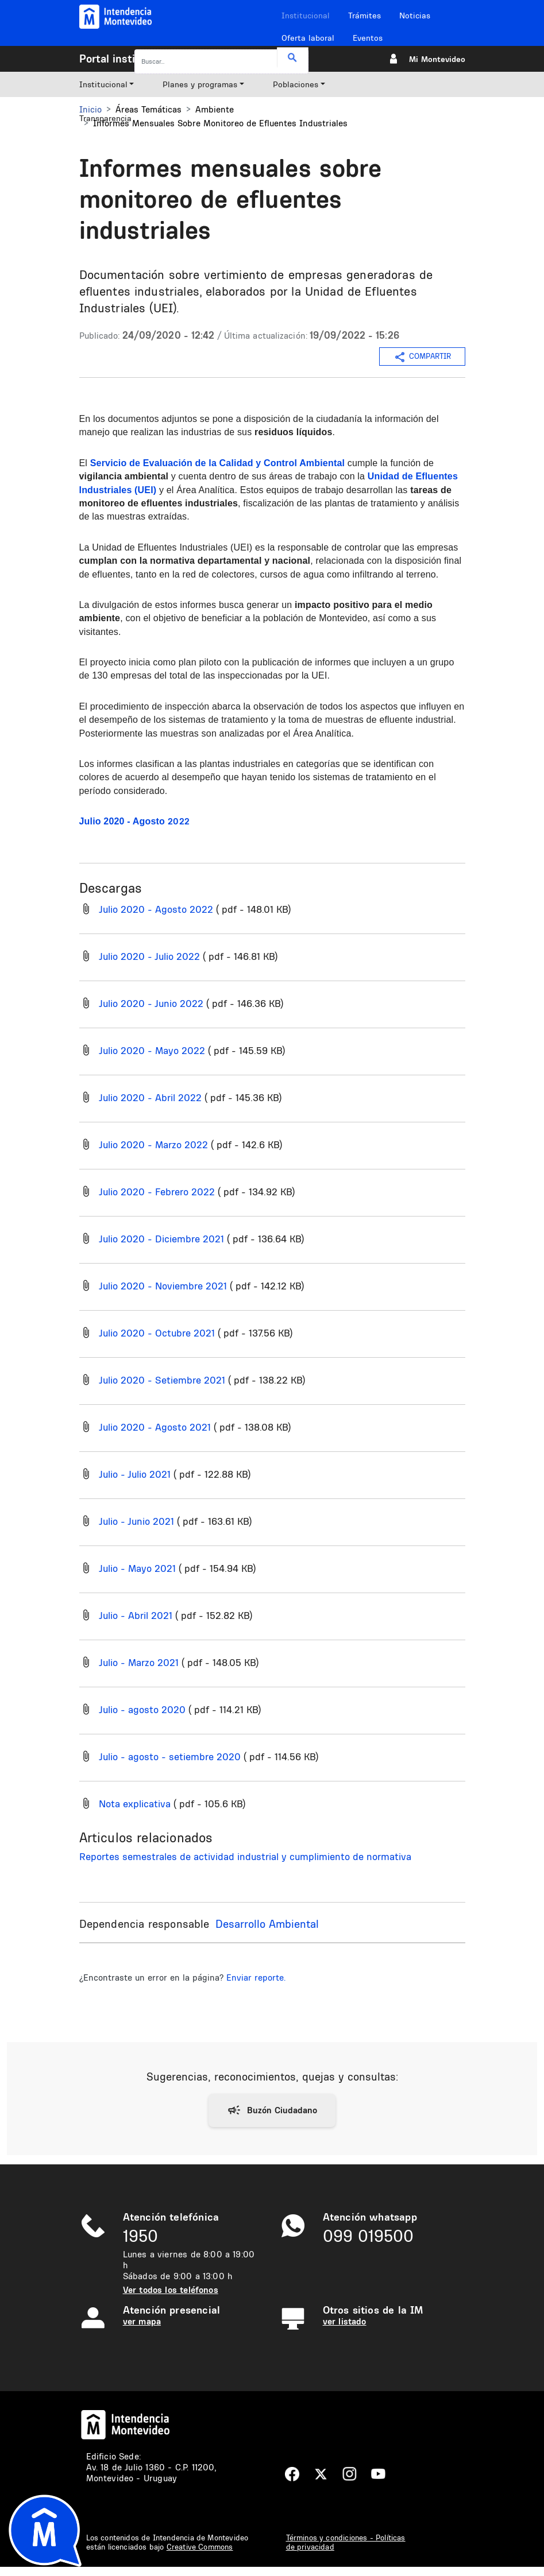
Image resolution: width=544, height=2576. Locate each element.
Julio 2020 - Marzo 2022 (153, 1144)
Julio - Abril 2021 (135, 1615)
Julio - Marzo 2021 (139, 1662)
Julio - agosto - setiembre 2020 (170, 1756)
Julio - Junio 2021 (136, 1521)
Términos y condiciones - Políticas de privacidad (346, 2542)
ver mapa (142, 2321)
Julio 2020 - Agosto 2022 (156, 909)
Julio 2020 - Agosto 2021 (155, 1427)
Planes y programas (200, 84)
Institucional (305, 15)
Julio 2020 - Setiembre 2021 (162, 1380)
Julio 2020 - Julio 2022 (149, 956)
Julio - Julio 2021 (135, 1474)
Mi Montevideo (437, 59)
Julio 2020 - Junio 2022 (151, 1003)
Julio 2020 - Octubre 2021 (157, 1333)
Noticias (414, 15)
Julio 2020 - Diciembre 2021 (161, 1239)
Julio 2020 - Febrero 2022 (157, 1192)
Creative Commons (200, 2546)
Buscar (292, 58)
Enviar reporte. (255, 1977)
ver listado (344, 2321)
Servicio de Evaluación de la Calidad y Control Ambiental (217, 463)
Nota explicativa (135, 1804)
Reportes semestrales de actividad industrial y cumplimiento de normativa (245, 1856)
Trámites (364, 15)
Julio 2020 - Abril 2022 (150, 1097)
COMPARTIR (422, 357)
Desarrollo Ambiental (267, 1924)
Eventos (368, 38)
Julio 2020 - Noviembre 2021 (163, 1286)
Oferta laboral (307, 38)
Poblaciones (295, 84)
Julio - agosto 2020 (142, 1709)
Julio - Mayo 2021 (137, 1568)
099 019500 (368, 2236)
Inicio (90, 109)
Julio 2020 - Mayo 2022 (152, 1050)
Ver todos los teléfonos (170, 2289)
